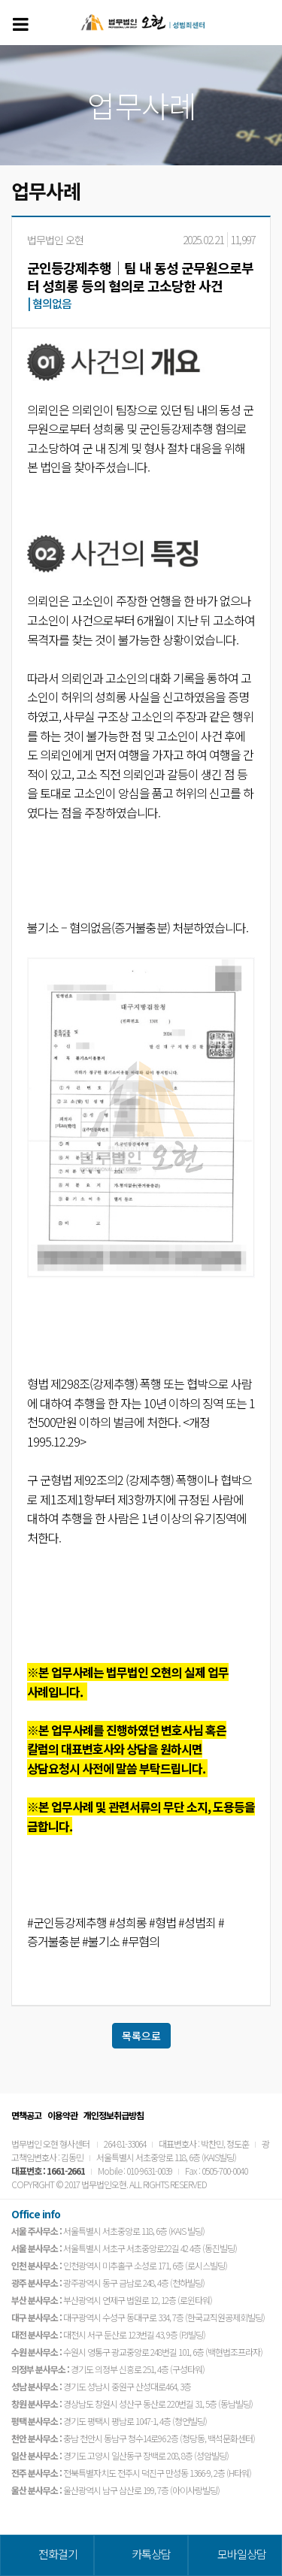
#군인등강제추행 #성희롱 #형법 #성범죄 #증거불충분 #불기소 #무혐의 (125, 1932)
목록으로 (141, 2035)
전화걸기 (57, 2554)
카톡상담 (151, 2554)
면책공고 (26, 2115)
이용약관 (62, 2115)
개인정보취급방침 (113, 2115)
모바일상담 (241, 2554)
